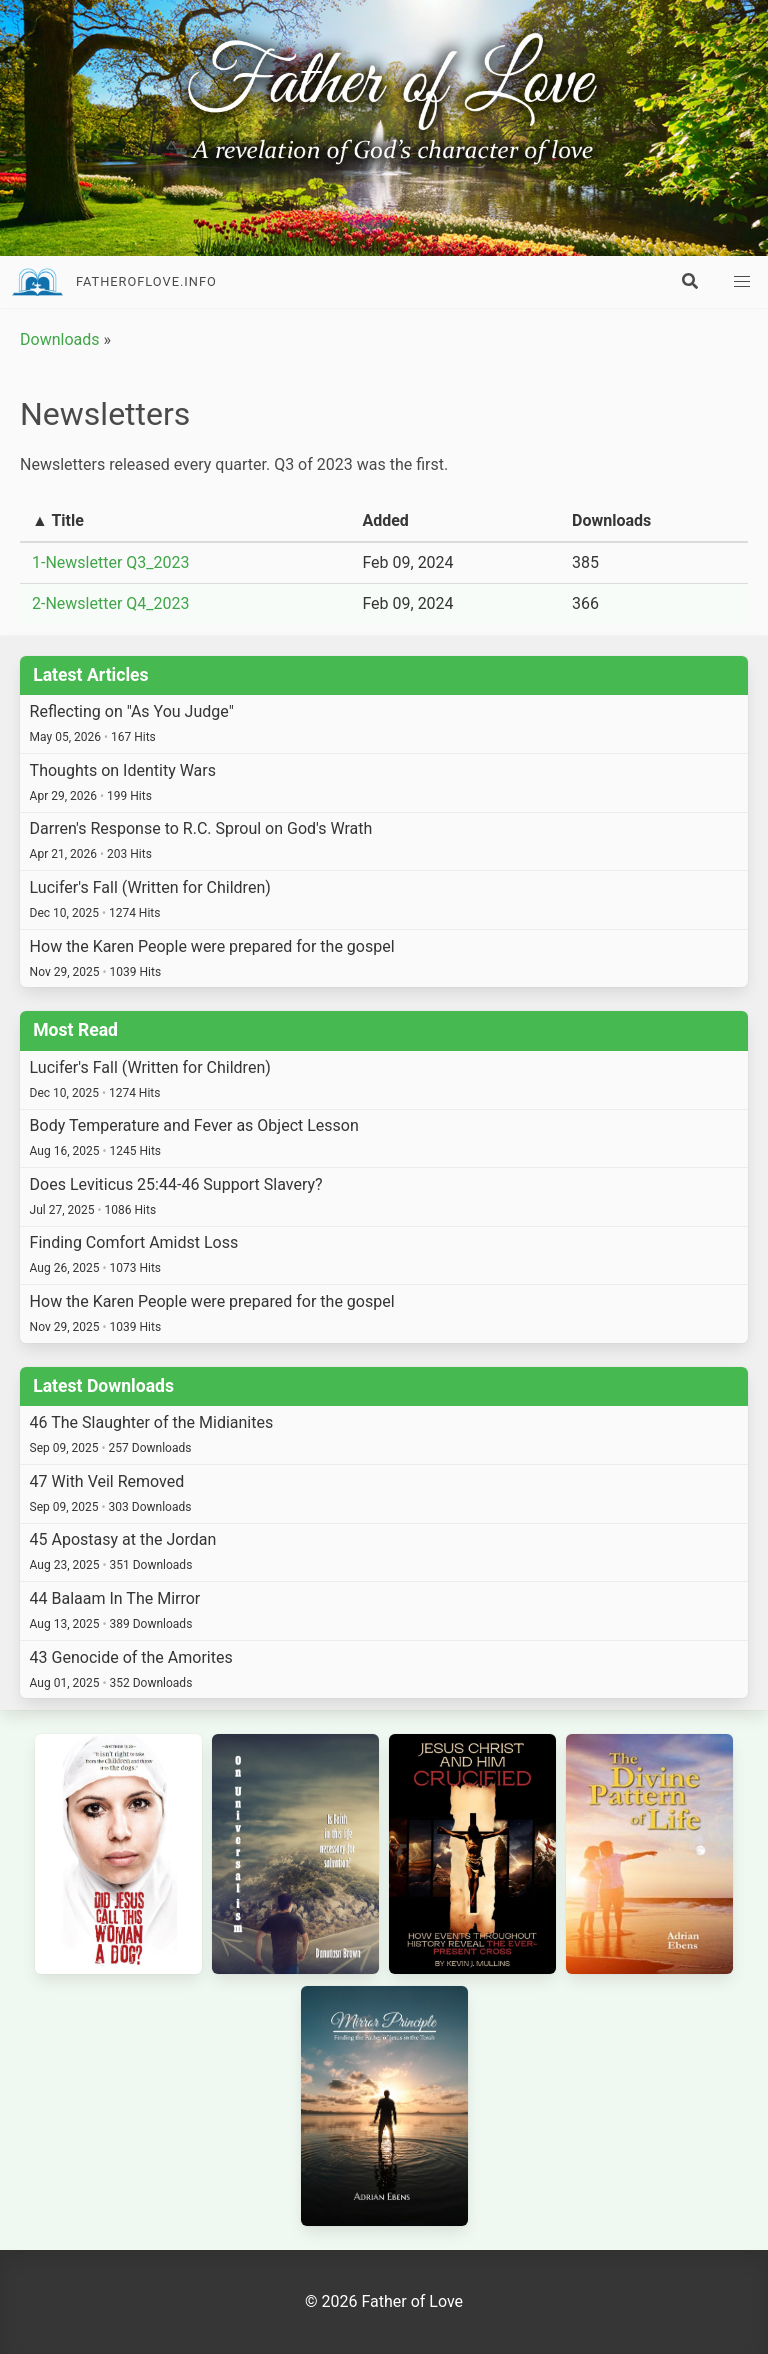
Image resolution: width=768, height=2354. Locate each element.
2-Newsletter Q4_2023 (111, 603)
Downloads (59, 339)
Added (385, 520)
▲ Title (58, 520)
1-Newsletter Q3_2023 (111, 562)
